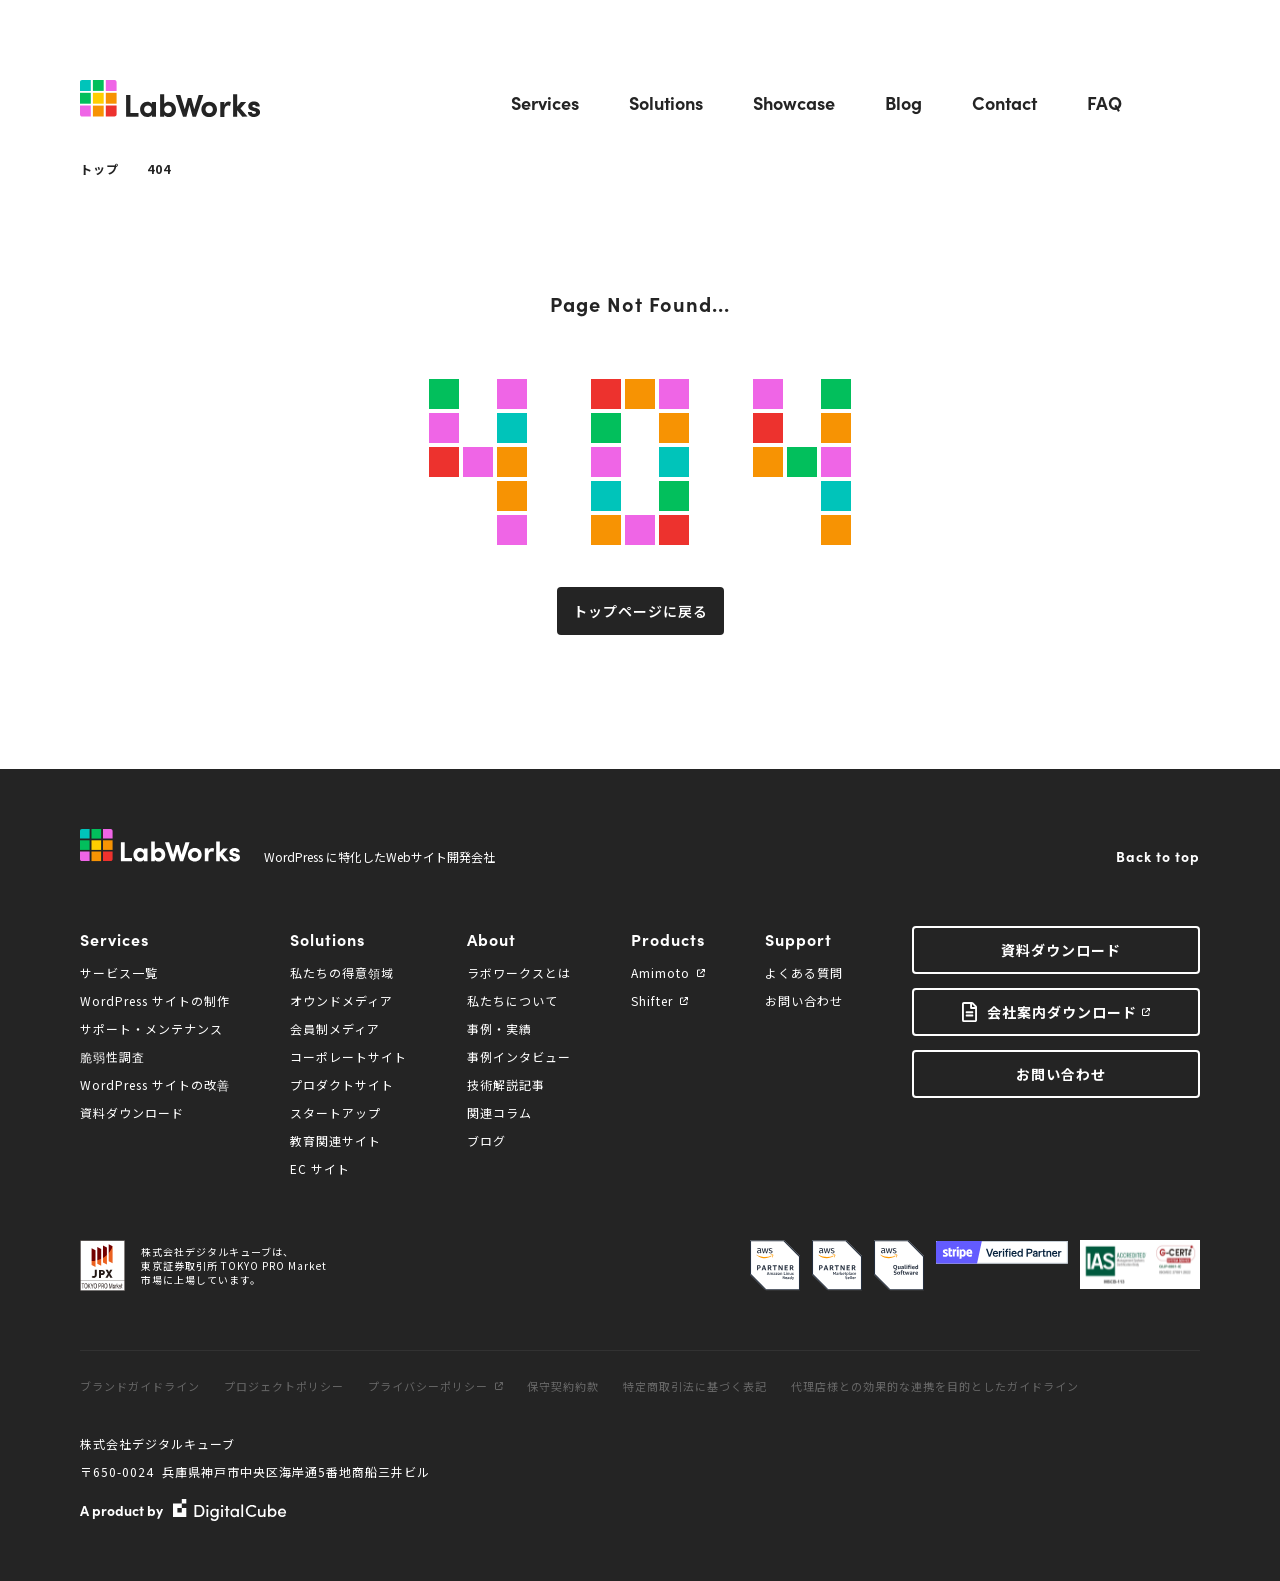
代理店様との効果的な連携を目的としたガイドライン (935, 1386)
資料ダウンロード (132, 1112)
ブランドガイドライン (140, 1386)
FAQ (1104, 102)
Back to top (1158, 856)
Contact (1004, 102)
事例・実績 (499, 1028)
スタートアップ (335, 1112)
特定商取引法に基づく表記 (695, 1386)
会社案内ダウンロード (1062, 1012)
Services (545, 102)
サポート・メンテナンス (151, 1028)
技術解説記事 (506, 1084)
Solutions (666, 102)
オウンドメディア (341, 1000)
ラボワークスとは (519, 972)
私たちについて (512, 1000)
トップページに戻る (640, 611)
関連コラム (499, 1112)
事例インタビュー (519, 1056)
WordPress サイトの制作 (155, 1000)
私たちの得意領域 (342, 972)
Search (1186, 103)
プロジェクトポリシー (284, 1386)
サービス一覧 (119, 972)
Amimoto (668, 972)
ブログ (486, 1140)
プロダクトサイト (342, 1084)
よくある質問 (804, 972)
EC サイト (320, 1168)
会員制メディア (335, 1028)
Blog (903, 102)
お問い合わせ (804, 1000)
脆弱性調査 (112, 1056)
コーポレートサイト (348, 1056)
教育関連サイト (335, 1140)
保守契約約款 (563, 1386)
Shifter (659, 1000)
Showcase (794, 102)
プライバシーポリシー (435, 1386)
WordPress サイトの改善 (155, 1084)
